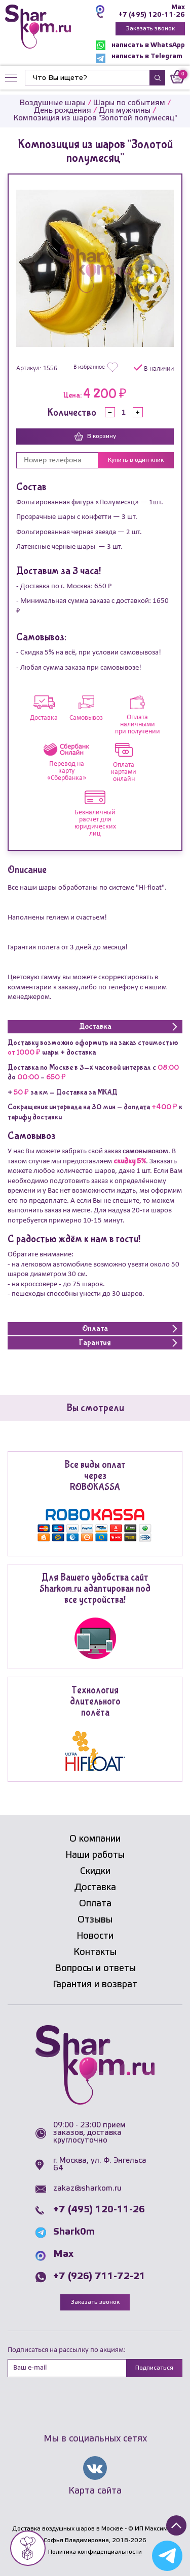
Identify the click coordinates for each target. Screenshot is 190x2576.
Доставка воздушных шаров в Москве (67, 2528)
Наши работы (95, 1855)
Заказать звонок (150, 28)
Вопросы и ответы (95, 1968)
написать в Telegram (139, 58)
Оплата (95, 1904)
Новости (95, 1936)
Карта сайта (95, 2491)
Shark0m (74, 2232)
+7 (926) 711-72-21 (99, 2276)
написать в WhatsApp (140, 45)
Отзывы (95, 1920)
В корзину (95, 436)
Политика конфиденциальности (95, 2552)
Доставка (95, 1888)
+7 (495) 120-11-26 (152, 15)
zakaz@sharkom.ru (87, 2188)
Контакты (95, 1952)
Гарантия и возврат (95, 1985)
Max (178, 7)
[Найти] (87, 77)
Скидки (95, 1871)
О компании (95, 1839)
